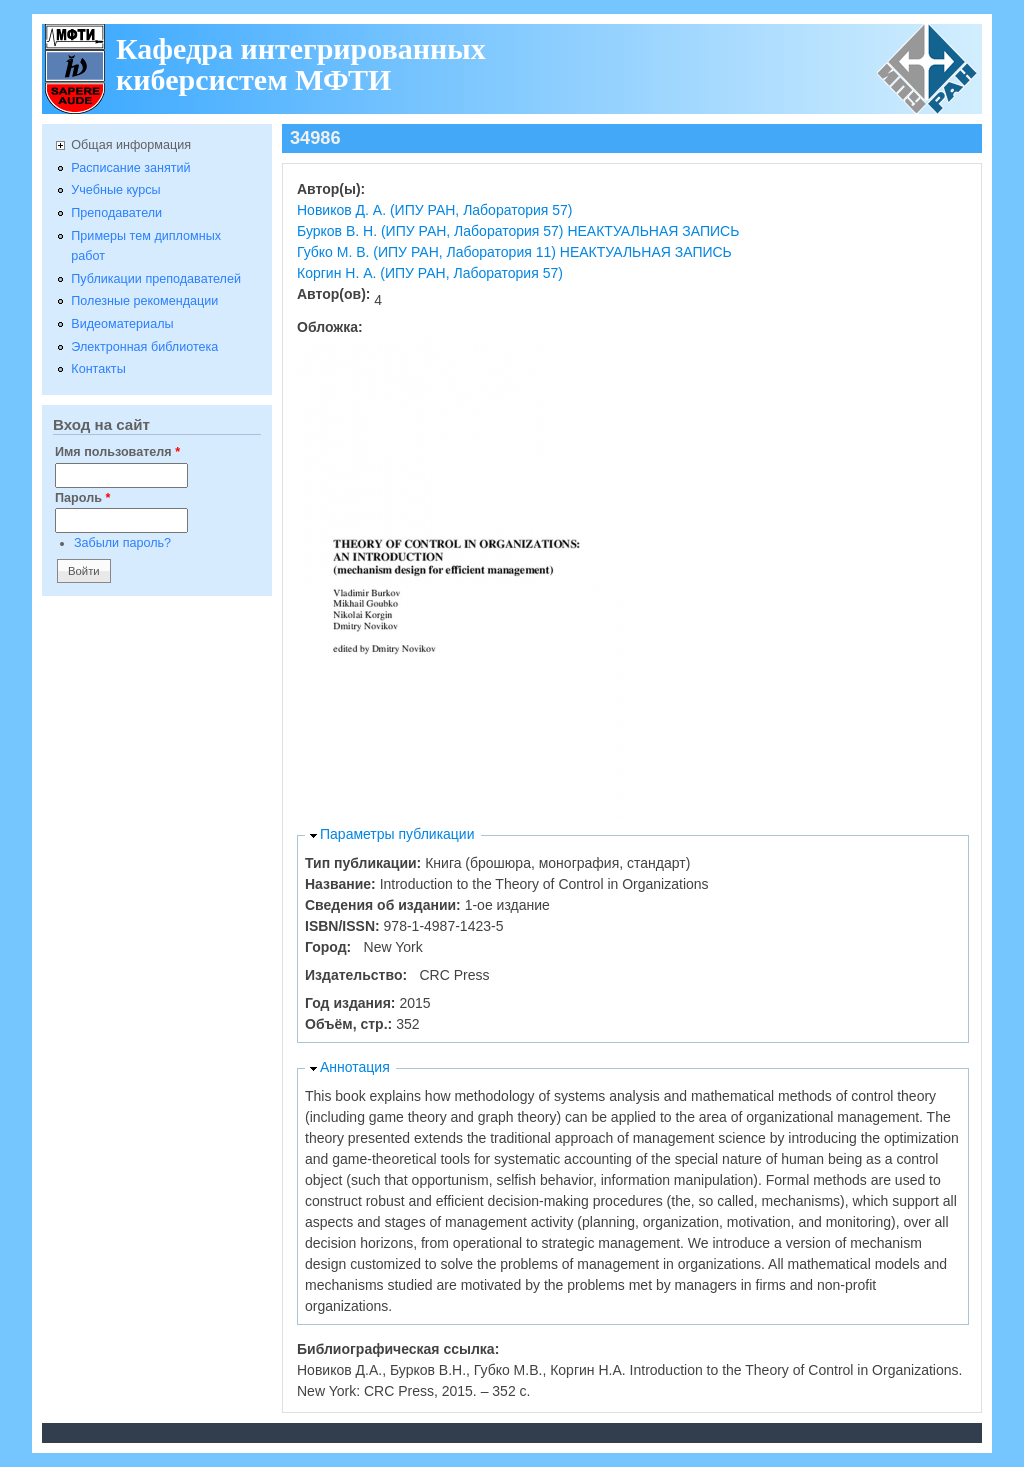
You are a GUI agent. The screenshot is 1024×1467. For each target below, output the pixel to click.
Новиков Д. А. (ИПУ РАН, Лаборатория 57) (435, 210)
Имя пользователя (117, 452)
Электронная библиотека (144, 347)
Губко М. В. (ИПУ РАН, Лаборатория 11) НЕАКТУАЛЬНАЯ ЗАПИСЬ (514, 252)
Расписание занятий (130, 168)
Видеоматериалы (122, 324)
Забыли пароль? (122, 543)
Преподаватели (116, 213)
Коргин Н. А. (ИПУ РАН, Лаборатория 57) (430, 273)
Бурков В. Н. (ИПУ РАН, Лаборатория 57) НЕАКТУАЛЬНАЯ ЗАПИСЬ (518, 231)
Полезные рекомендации (144, 301)
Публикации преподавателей (156, 279)
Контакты (98, 369)
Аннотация (355, 1067)
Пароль (82, 498)
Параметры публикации (397, 834)
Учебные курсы (115, 190)
